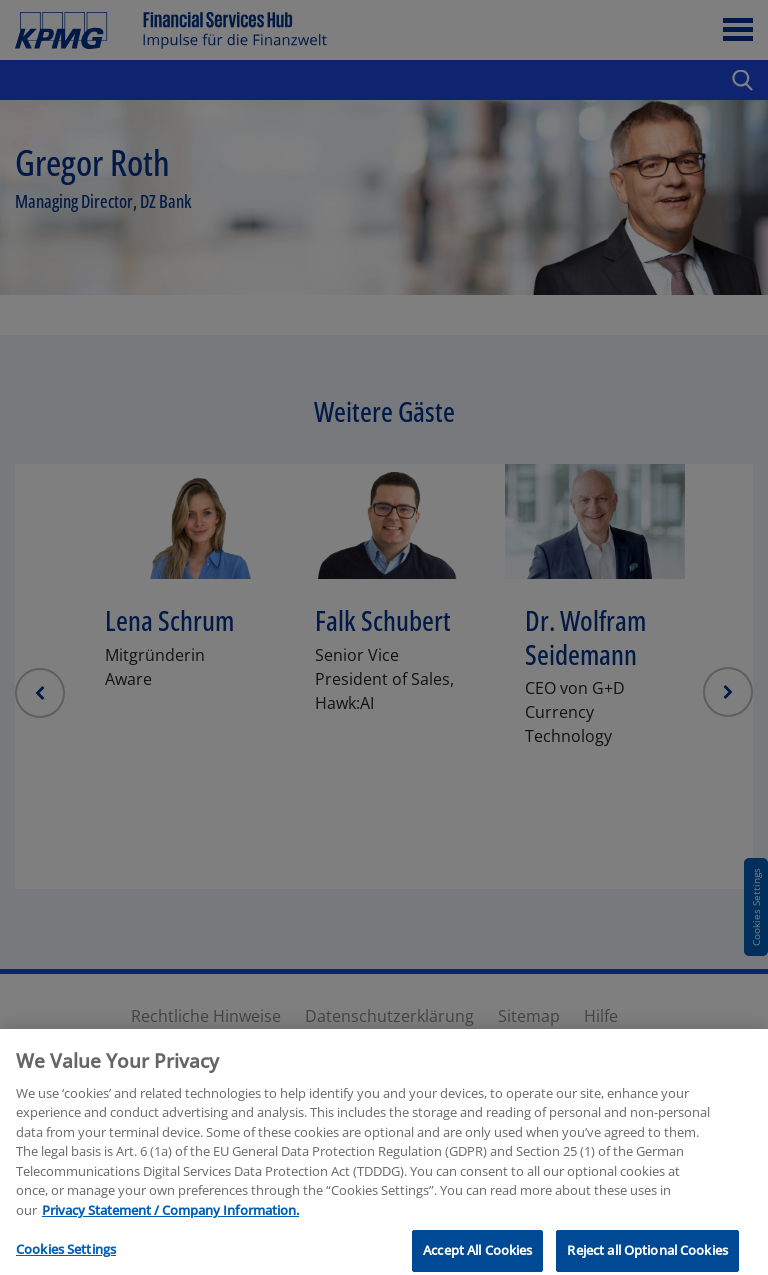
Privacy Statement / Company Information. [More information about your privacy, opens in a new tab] (170, 1234)
